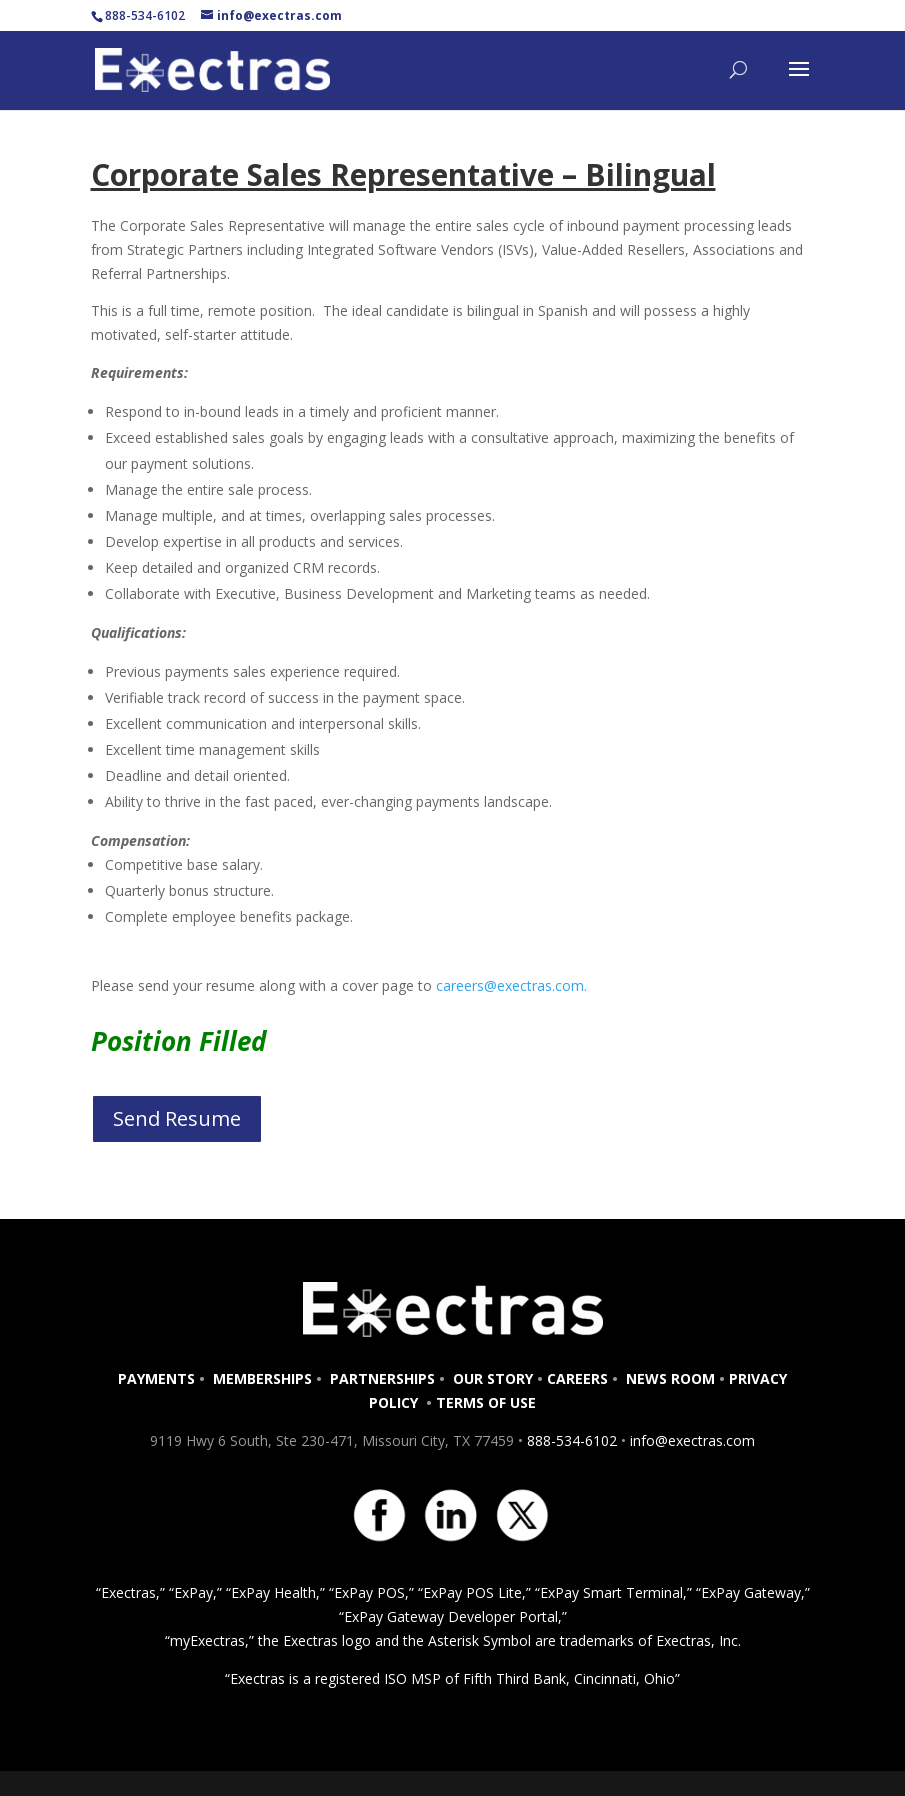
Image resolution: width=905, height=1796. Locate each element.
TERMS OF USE (486, 1402)
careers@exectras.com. (511, 985)
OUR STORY (491, 1378)
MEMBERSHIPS (262, 1378)
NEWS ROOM (670, 1378)
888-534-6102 (572, 1440)
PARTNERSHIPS (382, 1378)
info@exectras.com (690, 1440)
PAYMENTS (156, 1378)
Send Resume (177, 1118)
